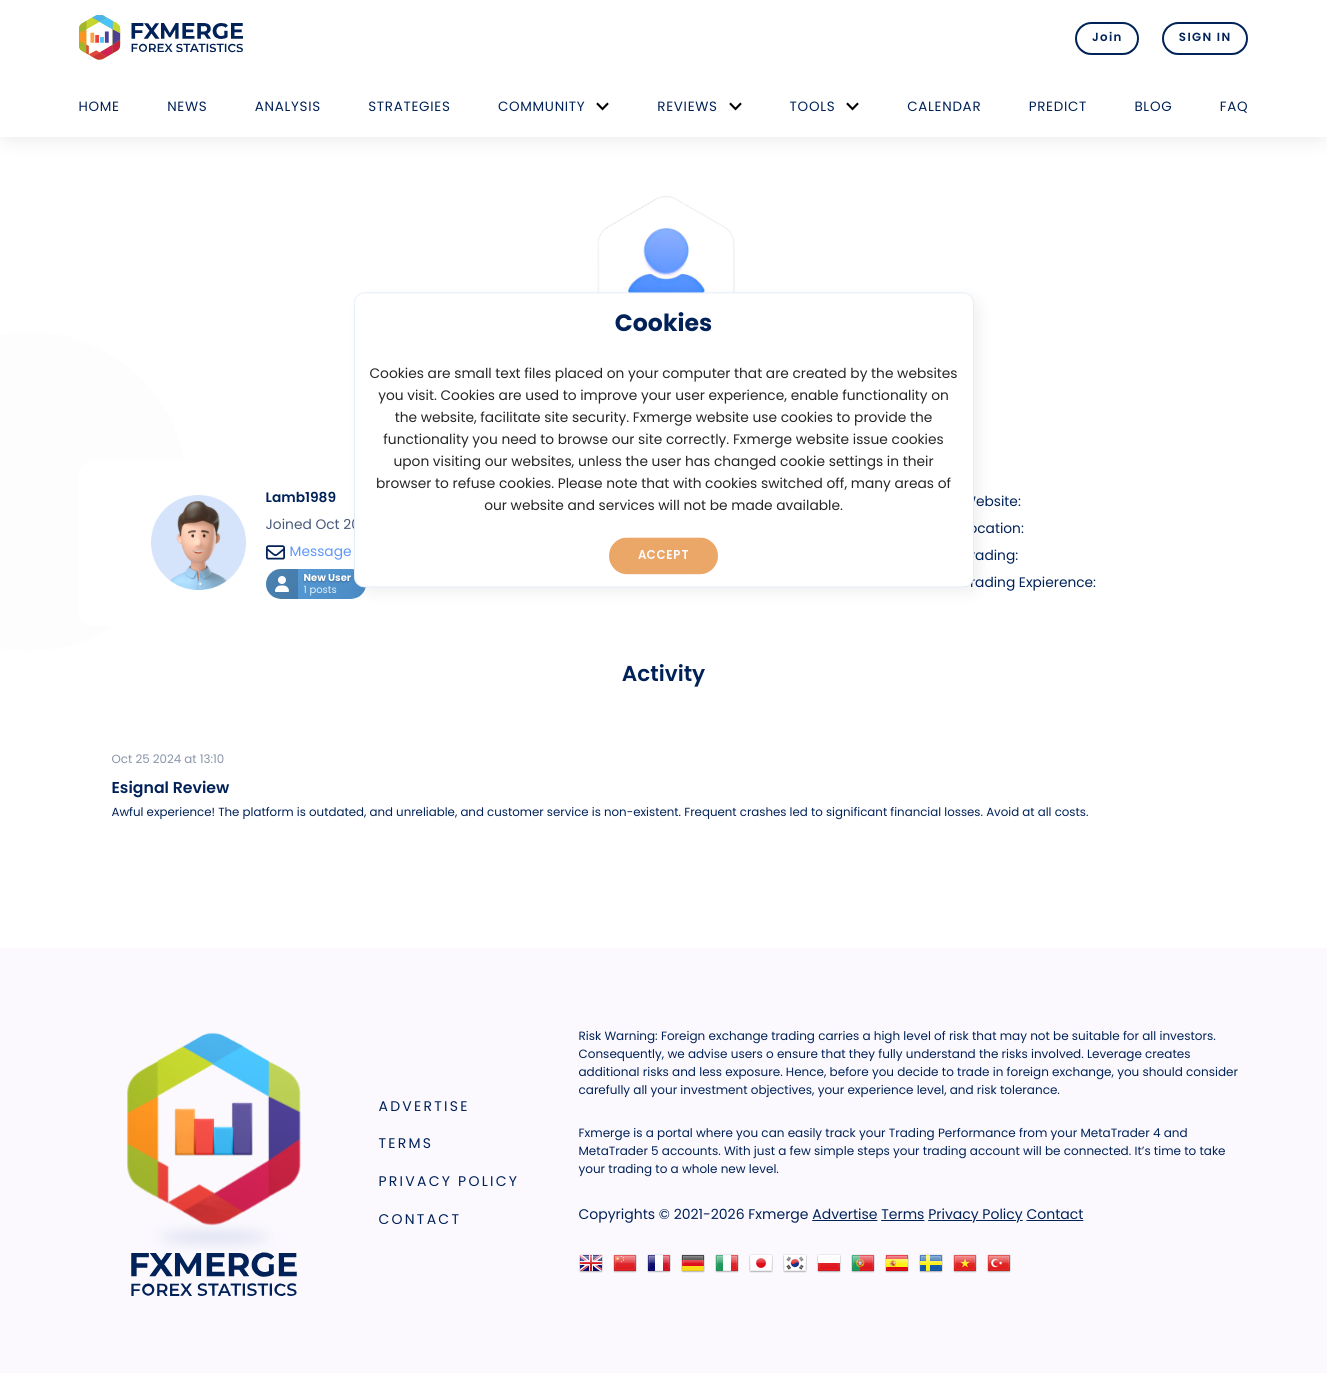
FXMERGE (164, 37)
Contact (420, 1219)
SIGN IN (1205, 38)
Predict (1058, 106)
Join (1105, 38)
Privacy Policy (449, 1181)
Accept (663, 555)
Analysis (288, 106)
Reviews (687, 106)
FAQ (1234, 106)
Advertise (424, 1106)
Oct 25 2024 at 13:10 (168, 760)
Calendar (944, 106)
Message (309, 551)
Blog (1153, 106)
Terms (406, 1143)
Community (542, 106)
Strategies (409, 106)
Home (99, 106)
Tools (813, 106)
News (187, 106)
